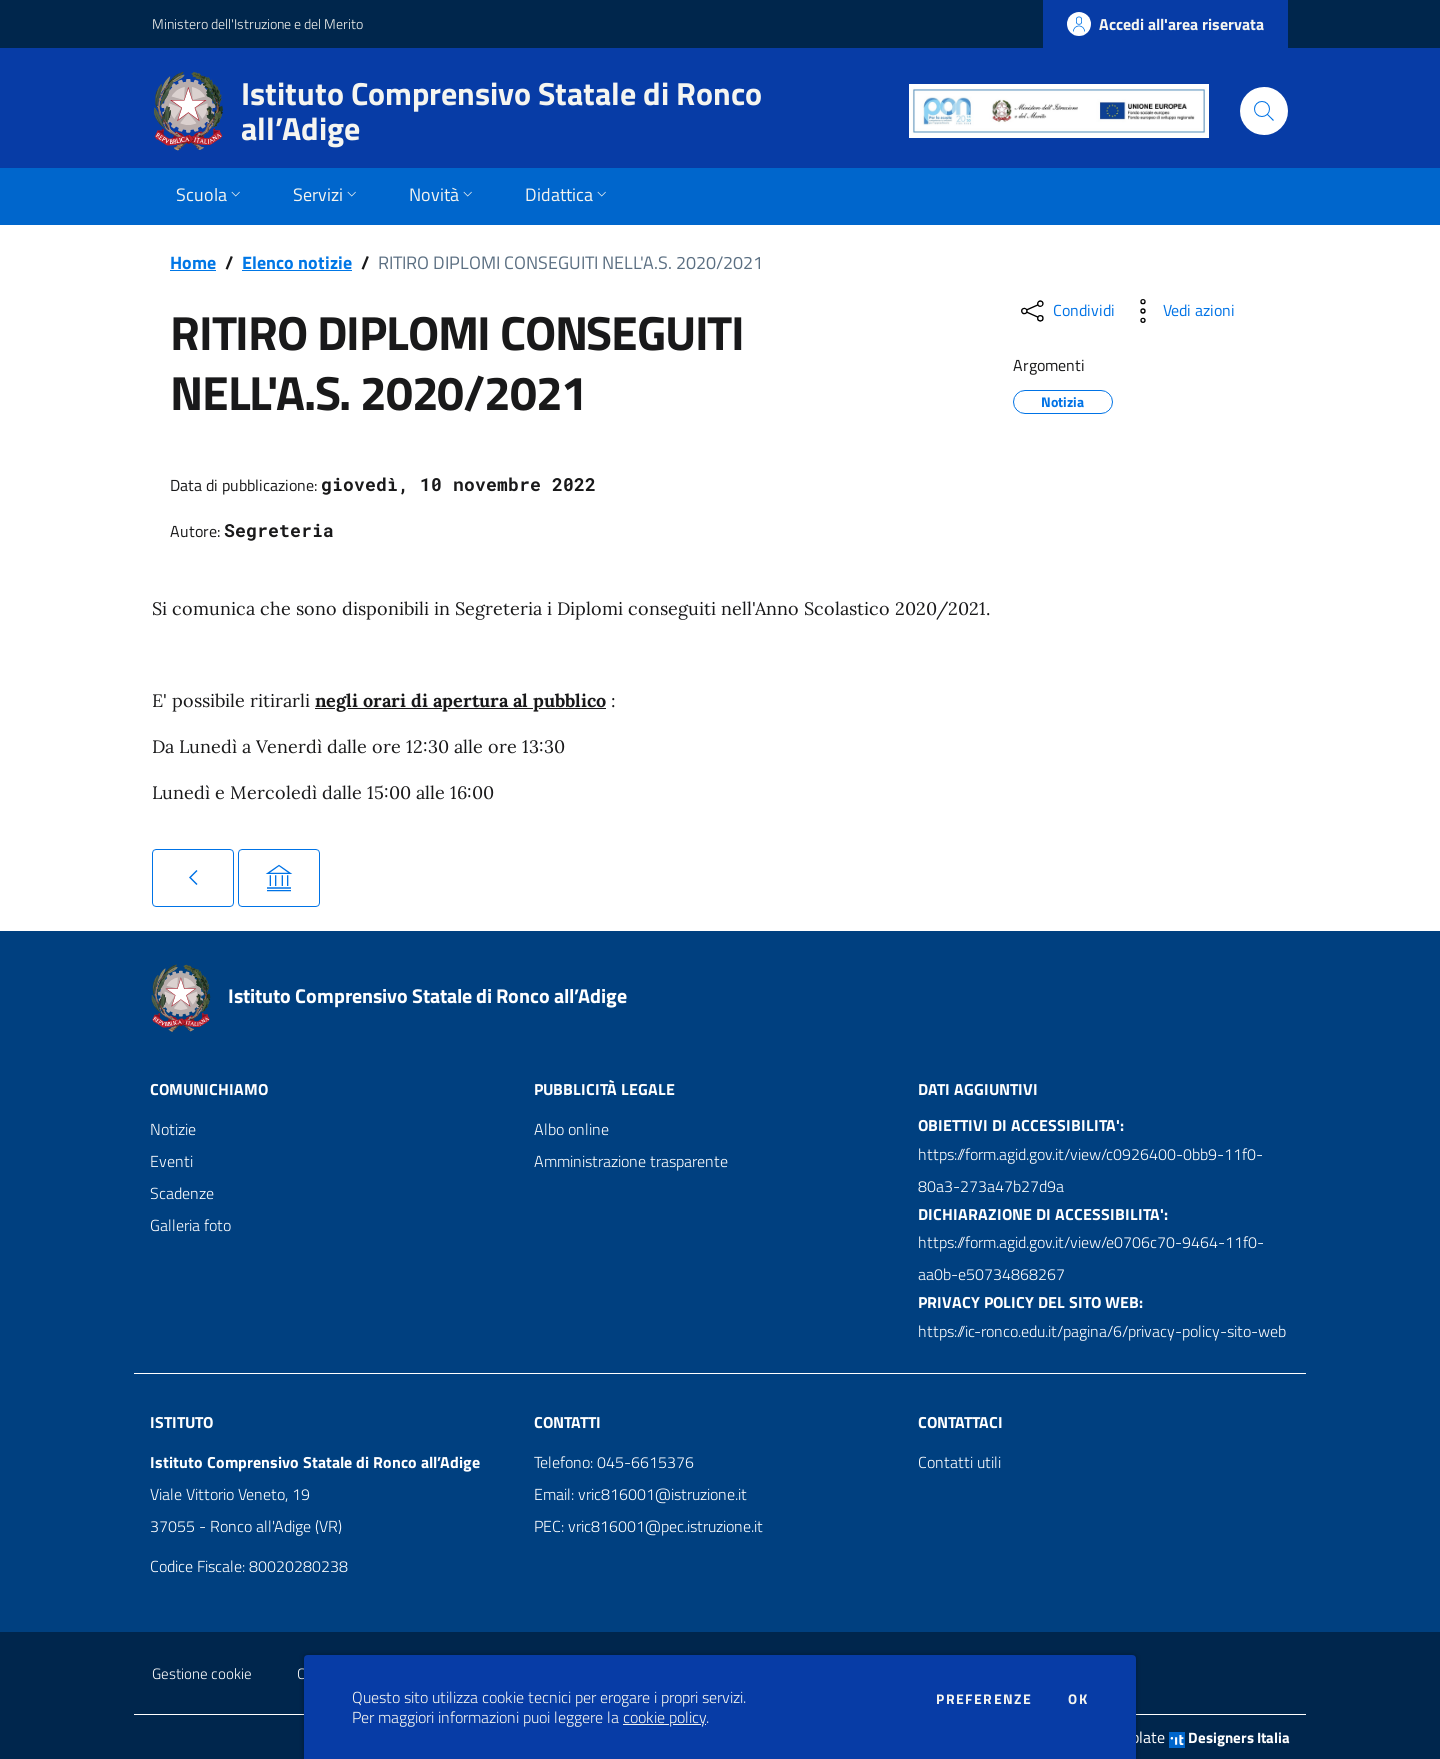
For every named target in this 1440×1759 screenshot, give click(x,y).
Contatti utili (959, 1462)
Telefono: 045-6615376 (614, 1462)
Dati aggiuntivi (978, 1089)
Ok (1078, 1699)
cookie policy (664, 1717)
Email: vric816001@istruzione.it (640, 1494)
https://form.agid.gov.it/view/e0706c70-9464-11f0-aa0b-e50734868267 (1091, 1258)
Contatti (567, 1422)
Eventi (171, 1161)
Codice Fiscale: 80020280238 (249, 1566)
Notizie (173, 1129)
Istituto (181, 1422)
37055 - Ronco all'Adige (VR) (246, 1526)
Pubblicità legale (604, 1089)
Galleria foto (190, 1225)
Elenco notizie (297, 262)
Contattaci (960, 1422)
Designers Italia (1229, 1737)
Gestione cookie (202, 1673)
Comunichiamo (209, 1089)
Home (193, 262)
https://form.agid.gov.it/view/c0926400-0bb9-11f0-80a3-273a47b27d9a (1090, 1170)
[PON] (1059, 110)
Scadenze (182, 1193)
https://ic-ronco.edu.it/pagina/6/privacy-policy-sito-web (1102, 1331)
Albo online (571, 1129)
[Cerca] (1264, 111)
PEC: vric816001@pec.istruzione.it (648, 1526)
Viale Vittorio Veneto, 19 (230, 1494)
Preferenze (984, 1699)
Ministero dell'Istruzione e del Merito (257, 23)
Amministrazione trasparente (631, 1161)
